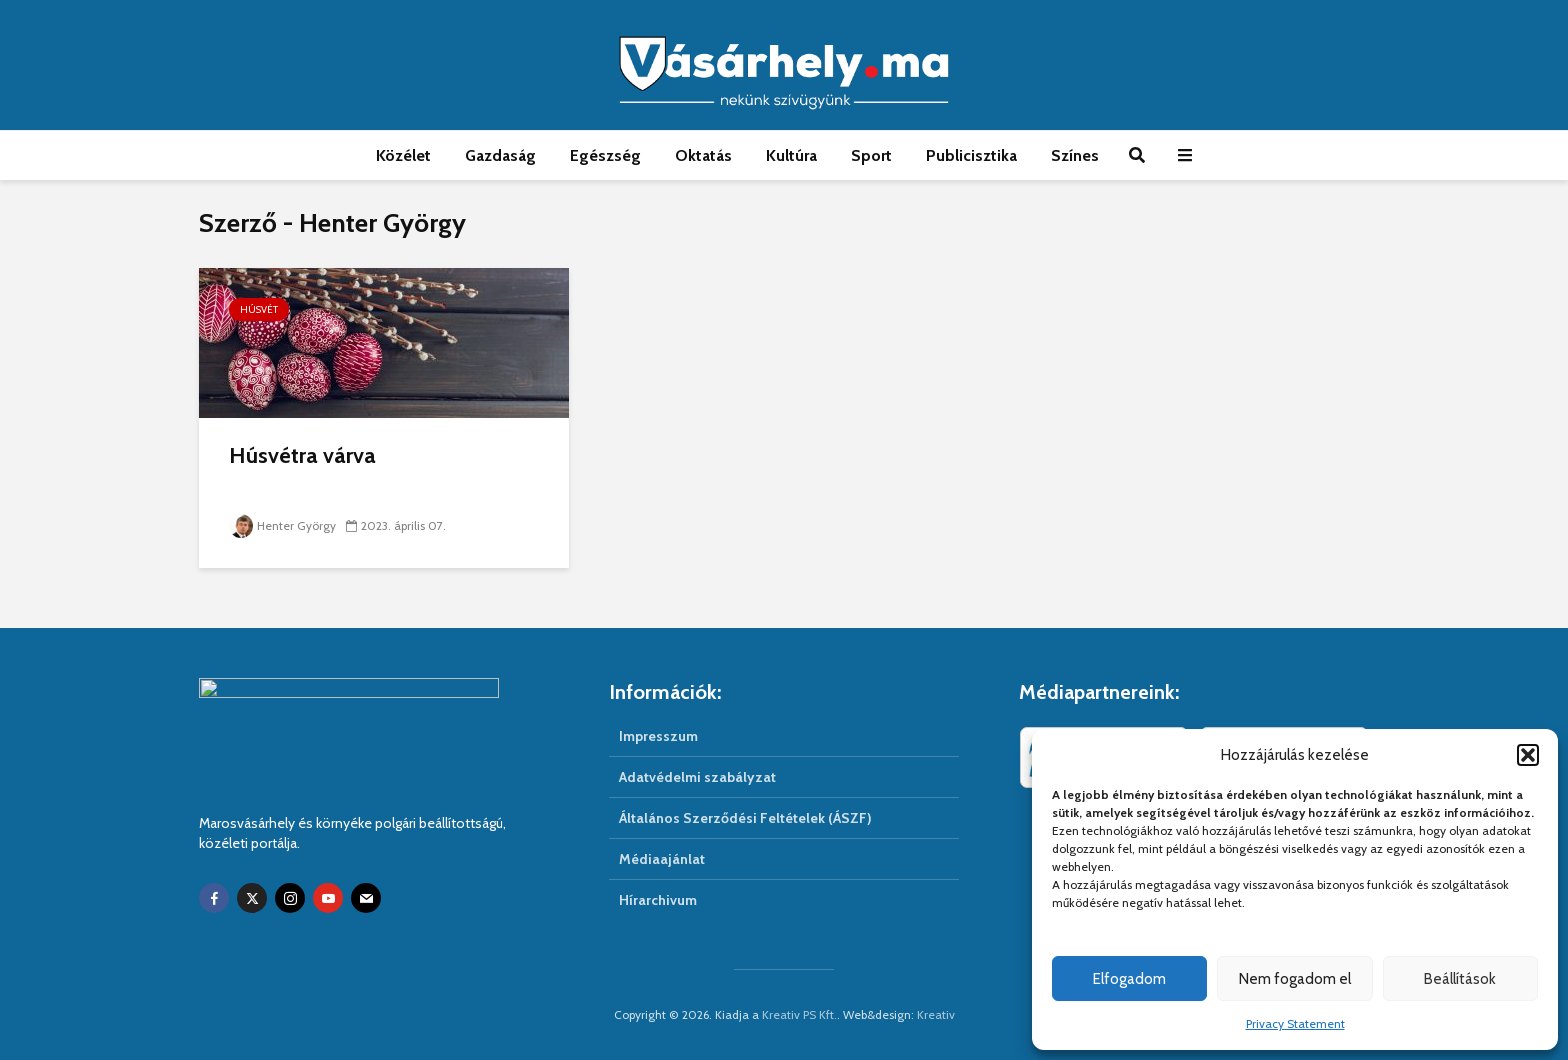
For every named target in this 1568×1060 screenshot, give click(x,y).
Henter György (282, 525)
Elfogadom (1129, 979)
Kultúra (791, 155)
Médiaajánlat (662, 859)
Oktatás (703, 155)
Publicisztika (971, 155)
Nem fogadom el (1295, 979)
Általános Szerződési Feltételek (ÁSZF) (745, 818)
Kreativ (936, 1014)
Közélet (403, 155)
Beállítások (1460, 979)
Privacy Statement (1295, 1023)
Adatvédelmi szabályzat (697, 777)
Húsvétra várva (302, 455)
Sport (871, 155)
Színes (1075, 155)
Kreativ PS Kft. (799, 1014)
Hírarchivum (658, 900)
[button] (1528, 755)
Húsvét (259, 309)
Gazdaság (500, 155)
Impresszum (658, 736)
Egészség (605, 155)
